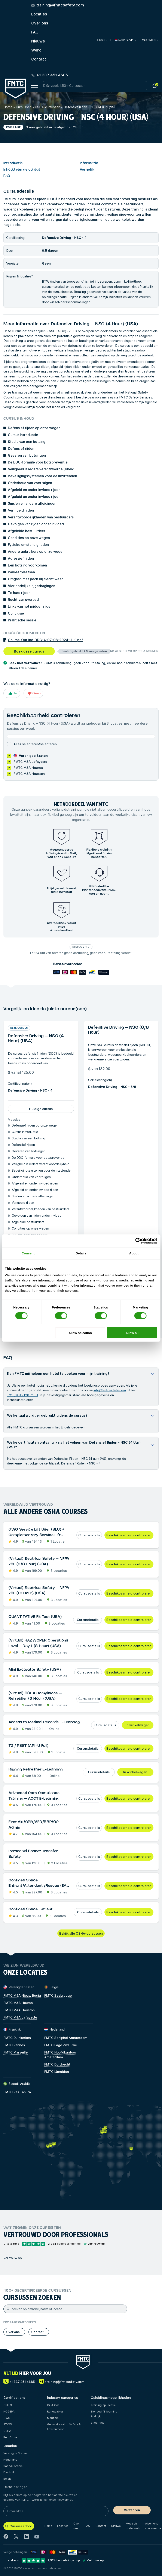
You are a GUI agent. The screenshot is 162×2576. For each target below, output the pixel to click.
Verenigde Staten (15, 2453)
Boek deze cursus (29, 651)
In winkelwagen (138, 1725)
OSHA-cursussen (47, 107)
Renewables (55, 2411)
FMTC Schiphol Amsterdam (65, 2038)
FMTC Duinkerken (17, 2038)
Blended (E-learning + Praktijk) (105, 2414)
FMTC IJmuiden (56, 2072)
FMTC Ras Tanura (17, 2092)
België (7, 2478)
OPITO (7, 2405)
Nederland (10, 2459)
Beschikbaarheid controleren (129, 1535)
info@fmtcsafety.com (110, 1390)
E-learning (97, 2422)
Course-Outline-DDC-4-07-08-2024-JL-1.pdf (45, 640)
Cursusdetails (89, 1535)
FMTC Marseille (15, 2052)
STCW (7, 2424)
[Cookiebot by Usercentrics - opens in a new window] (138, 1240)
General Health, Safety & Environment (64, 2427)
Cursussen (23, 107)
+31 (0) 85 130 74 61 (22, 1395)
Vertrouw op (12, 2258)
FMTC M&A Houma (18, 2003)
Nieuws (38, 41)
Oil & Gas (53, 2405)
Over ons (39, 23)
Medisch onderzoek (133, 2526)
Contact (38, 59)
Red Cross (10, 2437)
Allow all (131, 1333)
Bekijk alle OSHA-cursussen (81, 1933)
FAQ (35, 32)
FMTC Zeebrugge (58, 1995)
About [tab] (134, 1253)
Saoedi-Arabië (13, 2466)
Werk (36, 50)
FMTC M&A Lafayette (20, 2017)
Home (7, 107)
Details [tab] (81, 1253)
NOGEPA (9, 2411)
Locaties (39, 14)
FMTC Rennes (14, 2045)
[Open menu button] (34, 86)
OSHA (7, 2430)
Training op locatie (103, 2405)
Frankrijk (9, 2472)
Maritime (53, 2418)
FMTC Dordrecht (57, 2064)
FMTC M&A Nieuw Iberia (22, 1995)
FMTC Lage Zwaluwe (60, 2045)
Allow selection (80, 1333)
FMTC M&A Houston (19, 2010)
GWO (6, 2418)
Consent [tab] (28, 1253)
